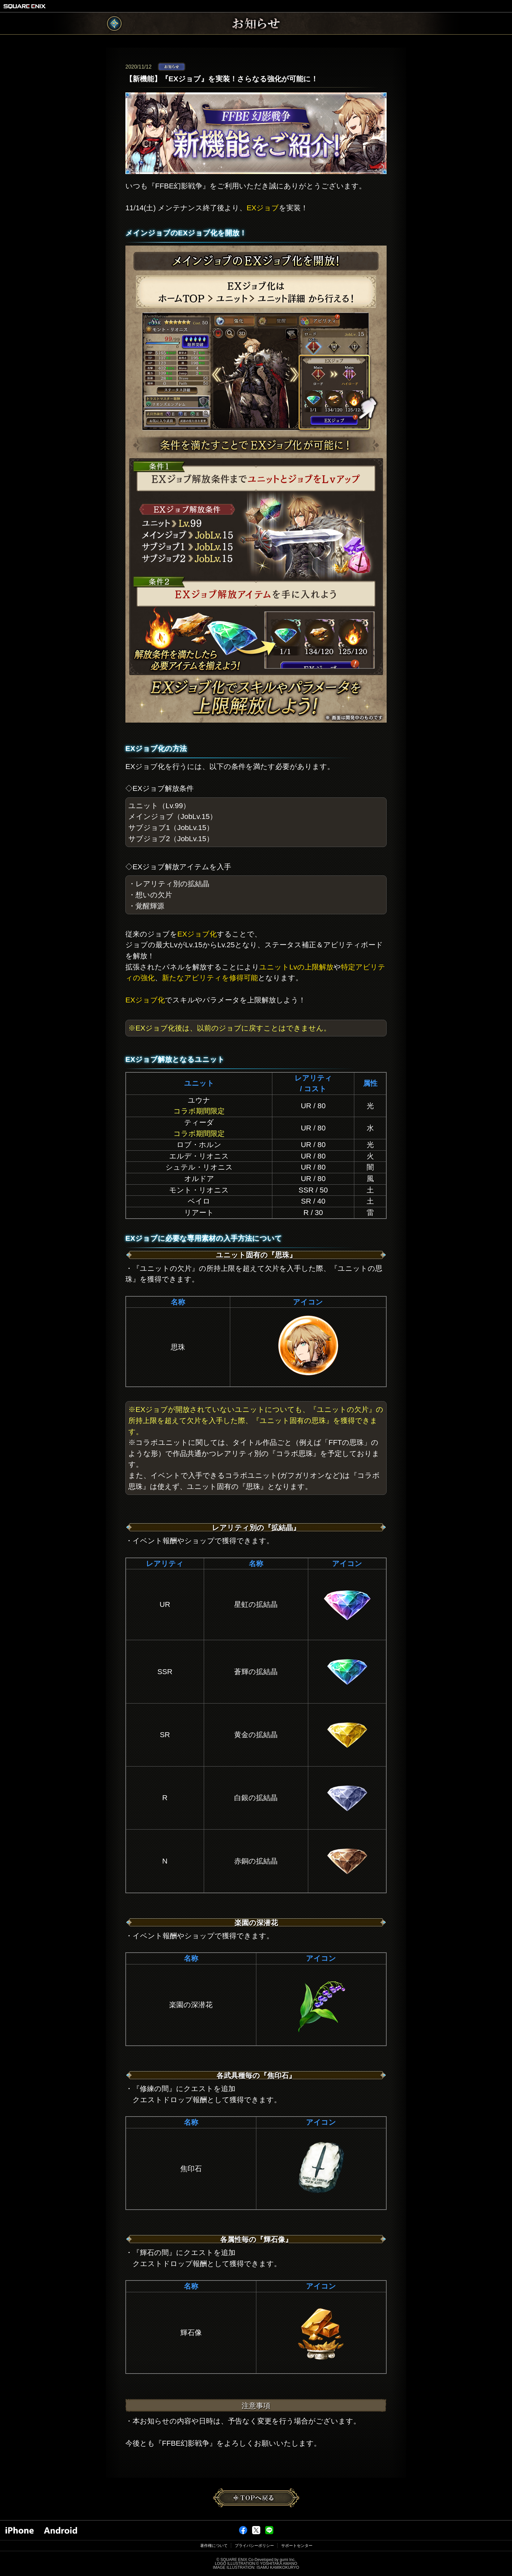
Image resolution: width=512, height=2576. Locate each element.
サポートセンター (296, 2545)
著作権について (214, 2545)
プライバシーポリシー (254, 2545)
